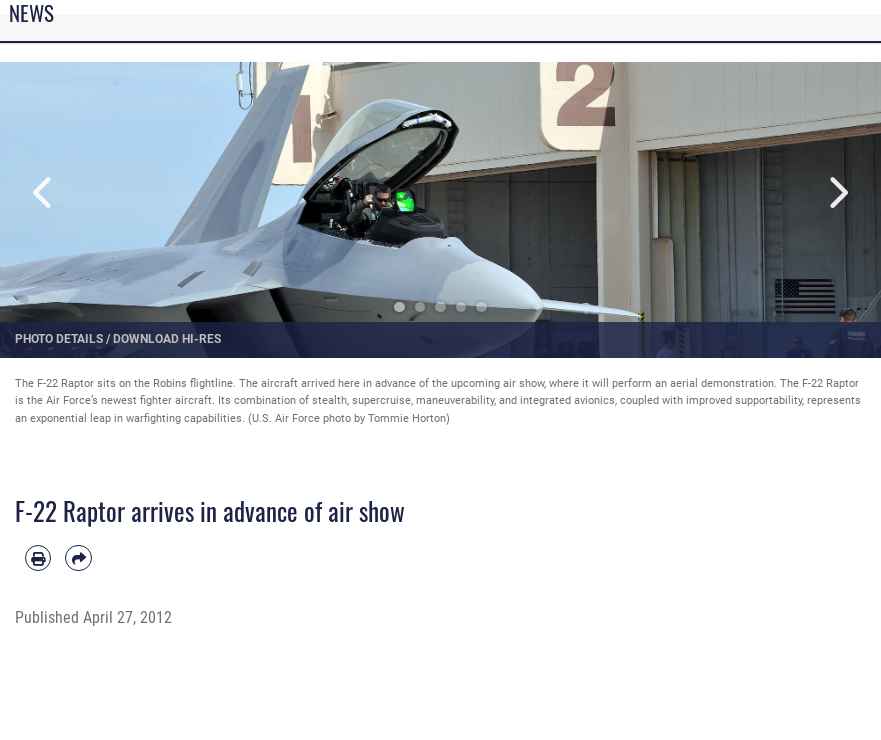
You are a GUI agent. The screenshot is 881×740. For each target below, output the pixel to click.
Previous (44, 192)
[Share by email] (78, 558)
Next (837, 192)
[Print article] (38, 558)
